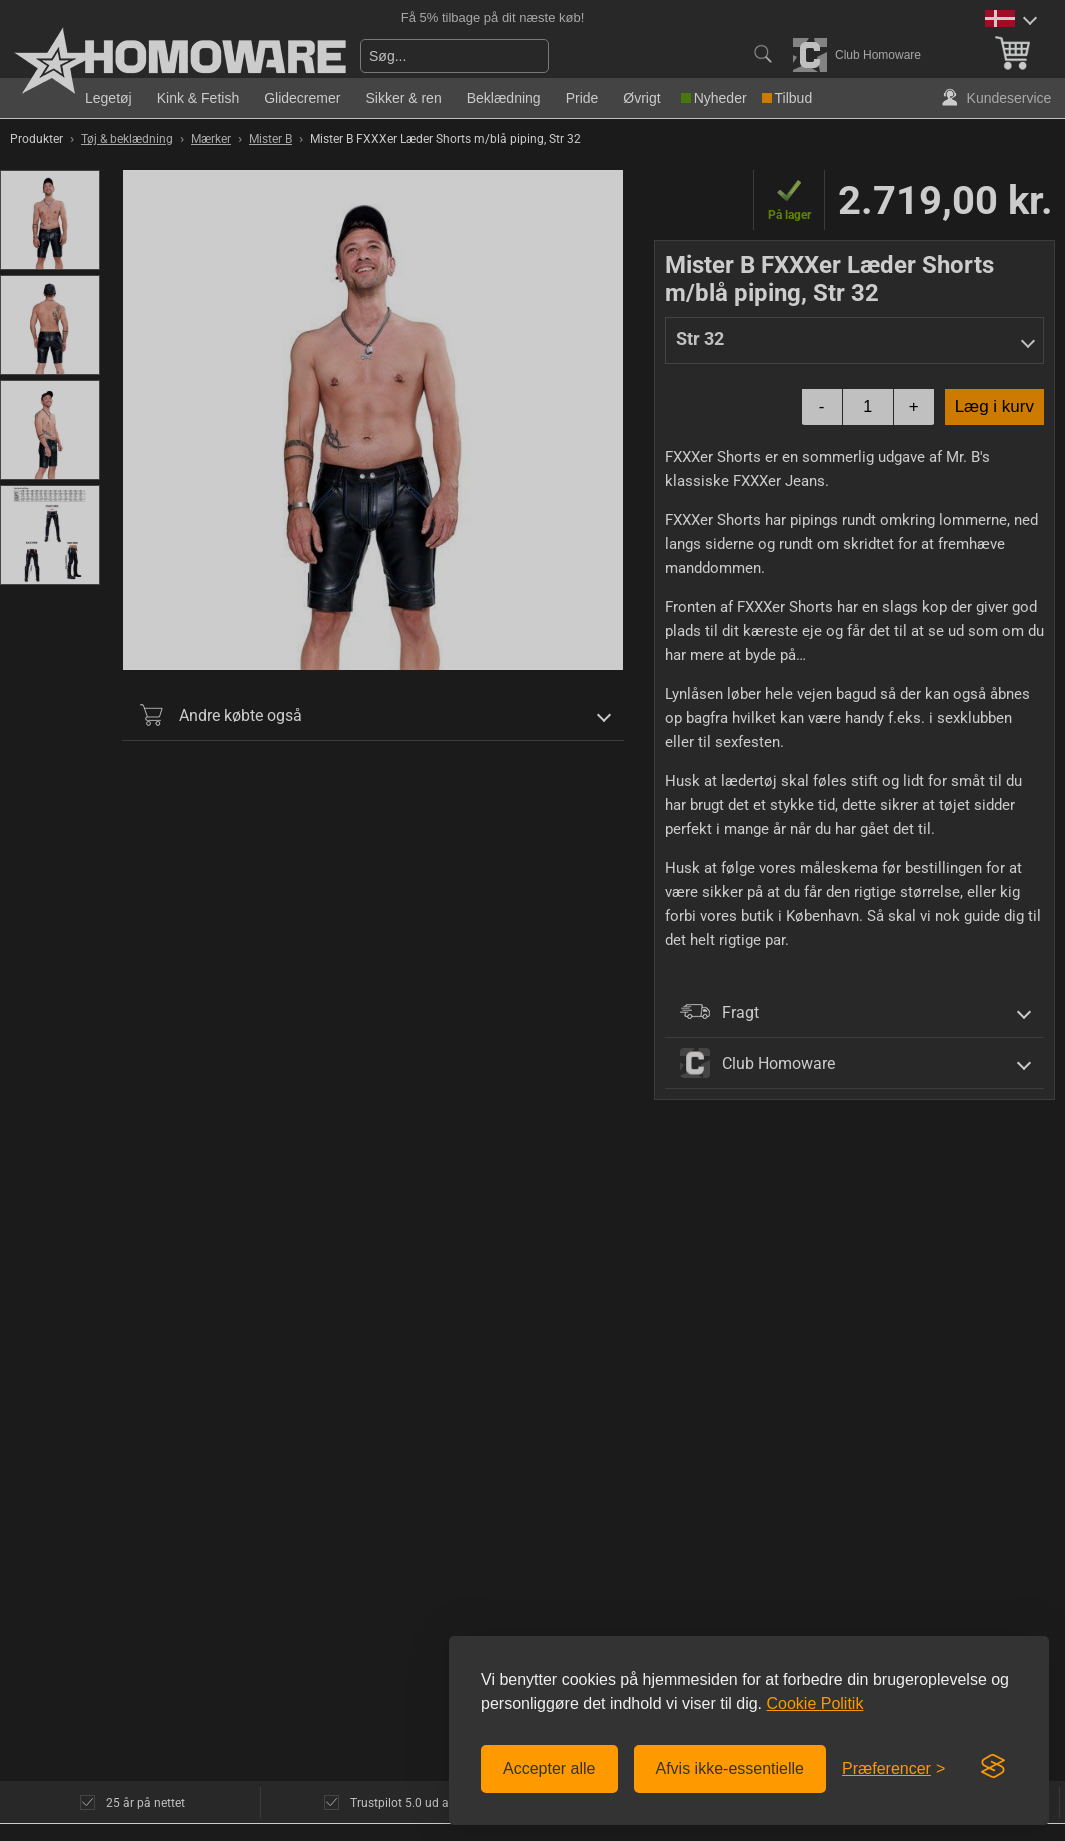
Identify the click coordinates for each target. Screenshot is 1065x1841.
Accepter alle (549, 1768)
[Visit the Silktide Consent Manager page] (993, 1767)
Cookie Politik (814, 1703)
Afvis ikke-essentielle (730, 1768)
